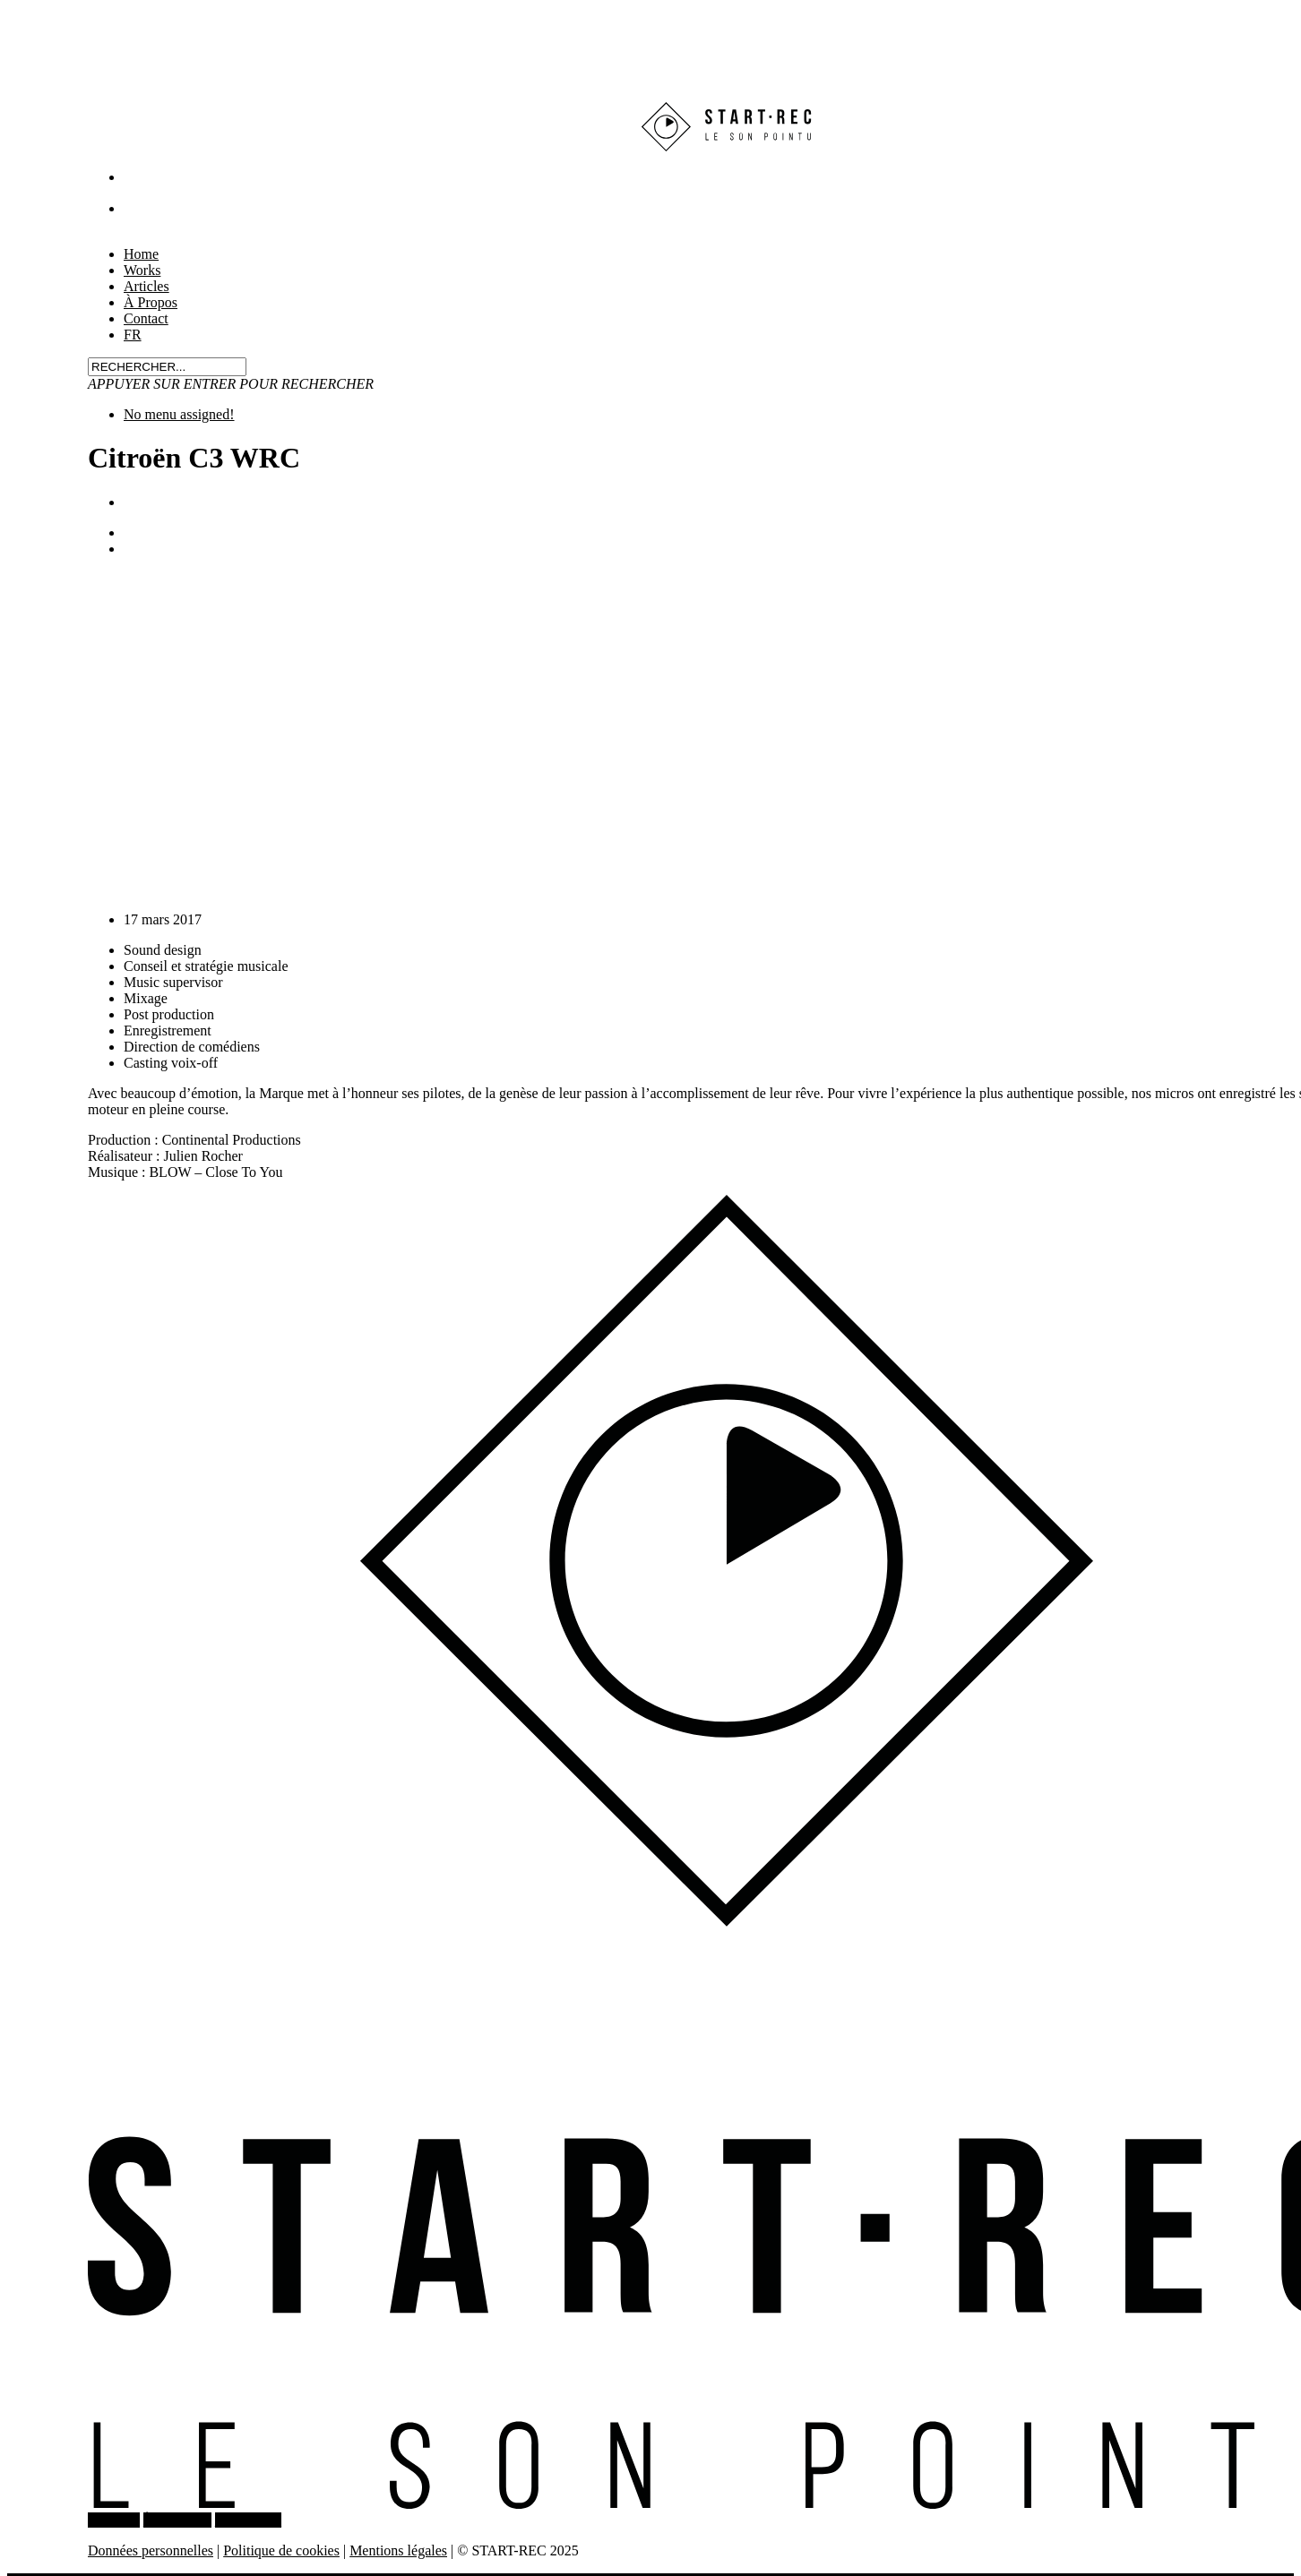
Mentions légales (398, 2550)
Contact (146, 318)
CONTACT (248, 2520)
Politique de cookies (281, 2550)
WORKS (114, 2520)
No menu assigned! (179, 414)
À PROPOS (177, 2520)
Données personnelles (150, 2550)
